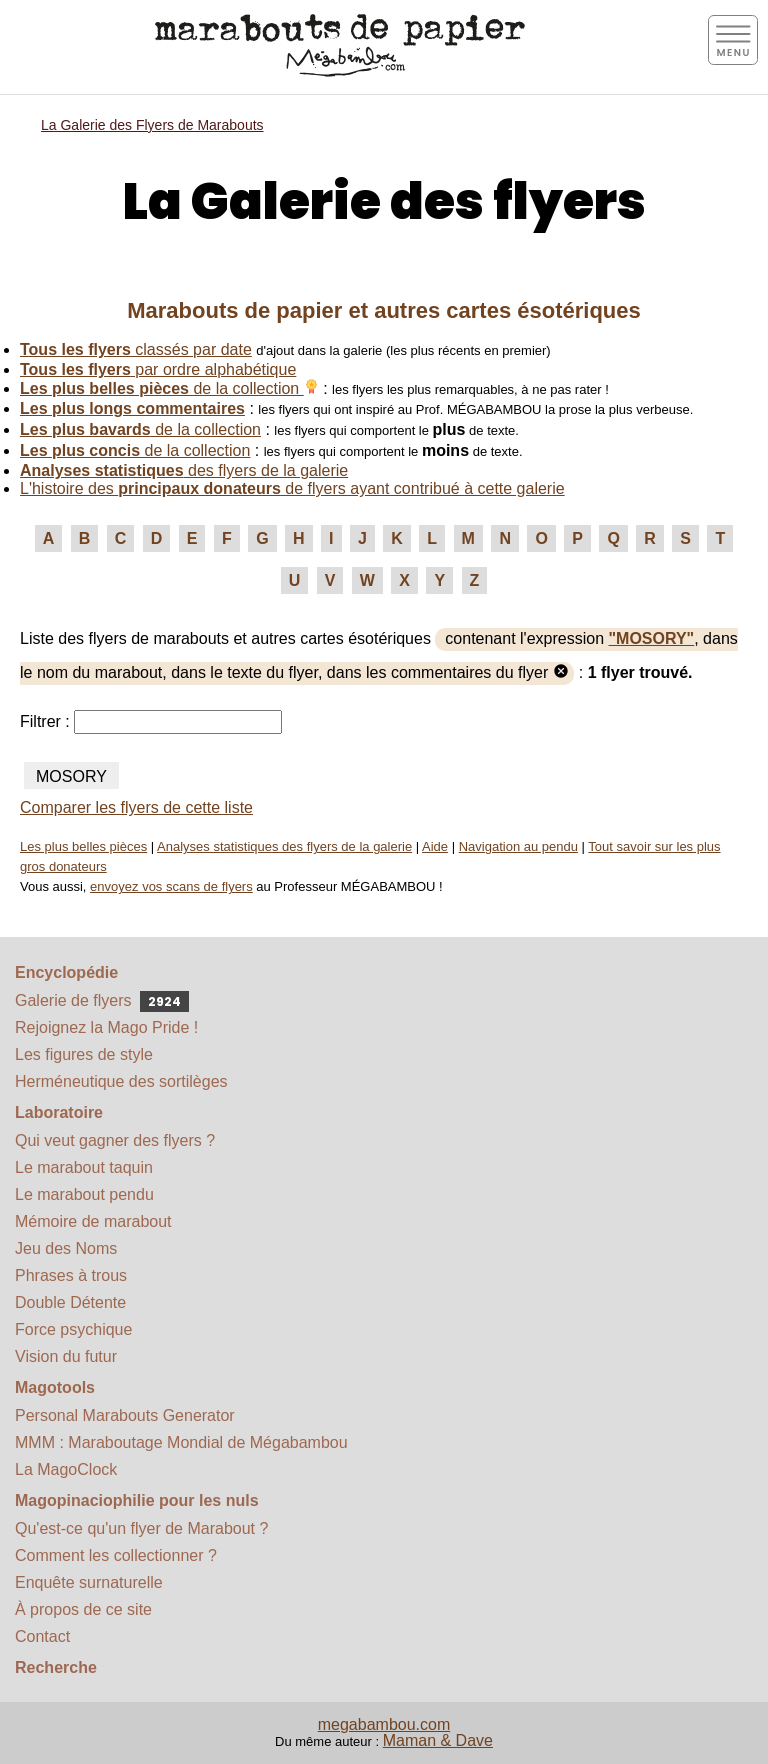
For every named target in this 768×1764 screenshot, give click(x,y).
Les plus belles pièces (83, 846)
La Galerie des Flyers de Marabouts (152, 125)
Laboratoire (59, 1112)
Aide (435, 846)
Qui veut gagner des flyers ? (115, 1140)
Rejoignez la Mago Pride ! (106, 1027)
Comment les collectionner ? (116, 1555)
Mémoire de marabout (93, 1221)
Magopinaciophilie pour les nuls (137, 1500)
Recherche (56, 1667)
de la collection (169, 388)
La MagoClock (66, 1469)
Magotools (55, 1387)
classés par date (136, 349)
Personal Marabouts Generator (125, 1415)
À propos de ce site (83, 1609)
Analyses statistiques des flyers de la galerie (284, 846)
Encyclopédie (66, 972)
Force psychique (73, 1329)
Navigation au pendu (518, 846)
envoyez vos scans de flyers (171, 886)
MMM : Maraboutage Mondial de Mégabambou (181, 1442)
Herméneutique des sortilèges (121, 1081)
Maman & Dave (438, 1740)
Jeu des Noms (66, 1248)
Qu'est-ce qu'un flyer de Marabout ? (141, 1528)
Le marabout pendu (84, 1194)
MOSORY (71, 776)
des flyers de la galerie (184, 470)
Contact (42, 1636)
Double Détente (70, 1302)
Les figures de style (84, 1054)
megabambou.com (384, 1724)
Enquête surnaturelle (89, 1582)
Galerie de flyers (102, 1000)
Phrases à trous (71, 1275)
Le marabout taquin (84, 1167)
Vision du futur (66, 1356)
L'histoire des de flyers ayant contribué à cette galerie (292, 488)
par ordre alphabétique (158, 369)
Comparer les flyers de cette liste (136, 807)
